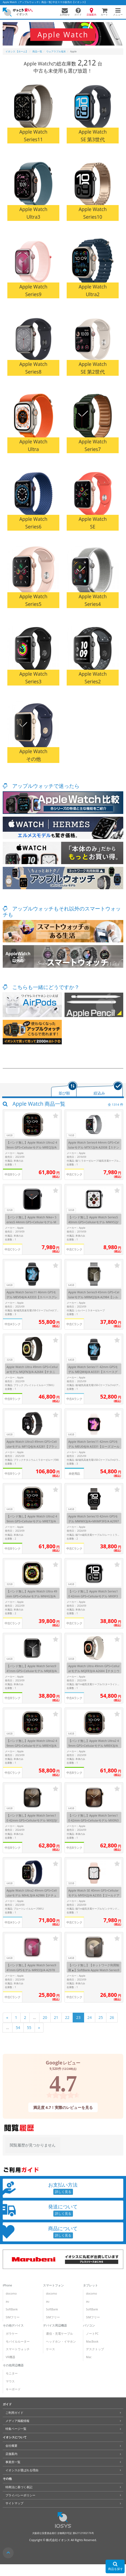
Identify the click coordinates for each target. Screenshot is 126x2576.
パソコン (89, 2325)
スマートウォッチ (18, 2349)
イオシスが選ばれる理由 (21, 2470)
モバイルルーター (18, 2341)
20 (45, 2017)
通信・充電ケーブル (59, 2333)
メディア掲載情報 (17, 2421)
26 (112, 2017)
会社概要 (11, 2446)
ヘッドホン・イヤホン (61, 2341)
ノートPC (92, 2333)
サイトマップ (14, 2503)
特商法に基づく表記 (18, 2487)
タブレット (90, 2285)
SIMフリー (13, 2317)
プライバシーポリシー (20, 2495)
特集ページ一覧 (15, 2429)
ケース (50, 2349)
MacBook (92, 2341)
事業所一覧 (12, 2462)
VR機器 (10, 2357)
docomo (11, 2293)
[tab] (64, 1089)
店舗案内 (11, 2454)
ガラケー (12, 2333)
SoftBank (12, 2309)
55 (29, 2027)
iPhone (7, 2285)
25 (101, 2017)
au (7, 2301)
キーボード (13, 2389)
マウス (10, 2381)
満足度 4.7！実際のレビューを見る (63, 2107)
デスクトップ (95, 2349)
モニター (12, 2373)
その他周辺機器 (13, 2365)
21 (56, 2017)
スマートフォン (53, 2285)
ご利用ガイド (14, 2413)
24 (89, 2017)
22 (67, 2017)
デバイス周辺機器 (55, 2325)
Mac (88, 2357)
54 (18, 2027)
